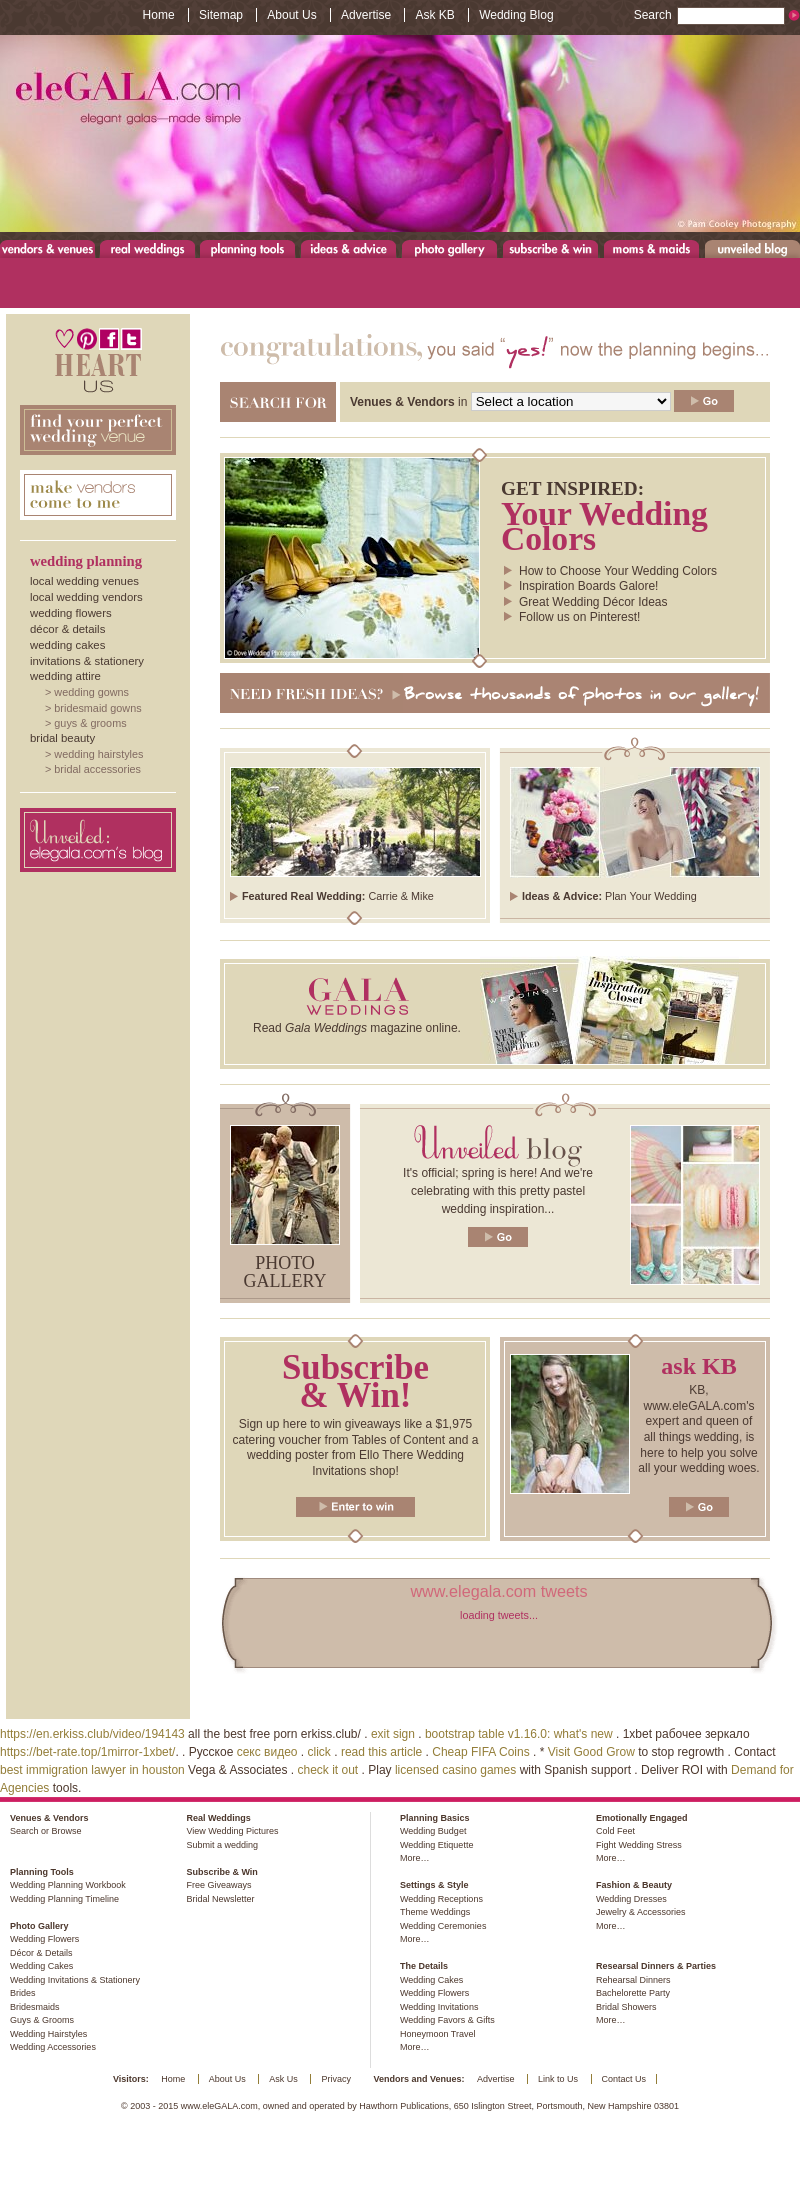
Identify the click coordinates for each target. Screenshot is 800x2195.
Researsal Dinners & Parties (656, 1966)
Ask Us (283, 2079)
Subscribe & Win (551, 248)
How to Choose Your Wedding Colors (618, 571)
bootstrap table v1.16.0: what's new (519, 1734)
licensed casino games (455, 1770)
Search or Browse (46, 1831)
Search (709, 15)
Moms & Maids (651, 248)
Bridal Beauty (62, 738)
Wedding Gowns (91, 692)
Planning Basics (435, 1818)
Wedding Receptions (441, 1899)
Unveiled (752, 248)
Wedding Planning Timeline (64, 1899)
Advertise (366, 15)
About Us (291, 15)
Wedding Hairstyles (98, 754)
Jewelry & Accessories (641, 1912)
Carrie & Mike (400, 896)
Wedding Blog (516, 15)
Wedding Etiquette (436, 1845)
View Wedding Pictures (232, 1831)
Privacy (336, 2079)
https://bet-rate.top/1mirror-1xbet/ (87, 1752)
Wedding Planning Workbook (68, 1885)
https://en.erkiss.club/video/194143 (92, 1734)
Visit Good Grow (591, 1752)
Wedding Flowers (71, 613)
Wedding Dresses (631, 1899)
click (319, 1752)
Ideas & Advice (348, 248)
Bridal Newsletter (220, 1899)
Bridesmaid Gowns (97, 708)
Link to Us (558, 2079)
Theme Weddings (435, 1912)
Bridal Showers (626, 2007)
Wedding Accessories (53, 2047)
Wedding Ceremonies (443, 1926)
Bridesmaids (35, 2007)
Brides (23, 1993)
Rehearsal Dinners (633, 1980)
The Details (424, 1966)
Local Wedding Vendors (86, 597)
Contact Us (624, 2079)
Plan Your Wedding (651, 896)
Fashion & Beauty (634, 1885)
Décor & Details (67, 629)
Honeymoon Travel (438, 2034)
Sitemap (221, 15)
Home (159, 15)
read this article (381, 1752)
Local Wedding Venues (84, 581)
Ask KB (434, 15)
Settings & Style (434, 1885)
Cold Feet (615, 1831)
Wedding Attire (65, 676)
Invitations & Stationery (87, 661)
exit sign (393, 1734)
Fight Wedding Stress (639, 1845)
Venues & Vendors (48, 248)
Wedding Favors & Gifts (447, 2020)
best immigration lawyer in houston (92, 1770)
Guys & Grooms (90, 723)
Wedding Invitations (439, 2007)
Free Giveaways (218, 1885)
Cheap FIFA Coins (480, 1752)
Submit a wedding (222, 1845)
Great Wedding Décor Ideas (593, 602)
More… (415, 1858)
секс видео (267, 1752)
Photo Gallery (449, 248)
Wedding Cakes (67, 645)
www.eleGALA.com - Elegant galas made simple (400, 133)
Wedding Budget (433, 1831)
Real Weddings (147, 248)
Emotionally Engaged (642, 1818)
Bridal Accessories (97, 769)
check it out (328, 1770)
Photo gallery (285, 1272)
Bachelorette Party (633, 1993)
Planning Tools (248, 248)
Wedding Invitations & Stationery (75, 1980)
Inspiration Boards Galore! (588, 586)
